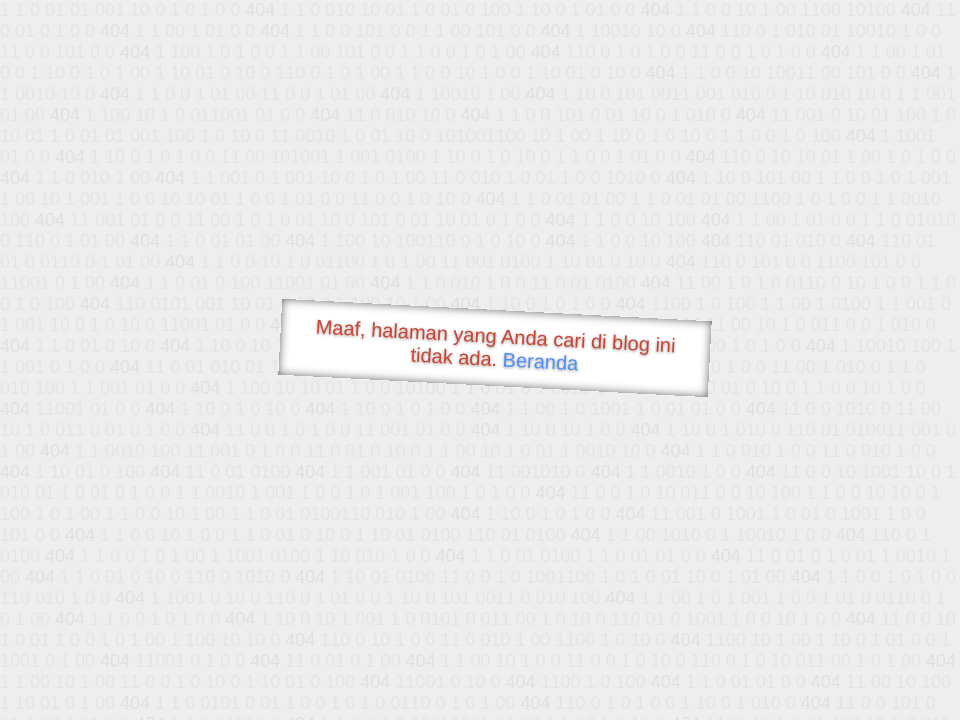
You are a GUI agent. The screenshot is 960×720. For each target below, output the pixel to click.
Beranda (540, 361)
